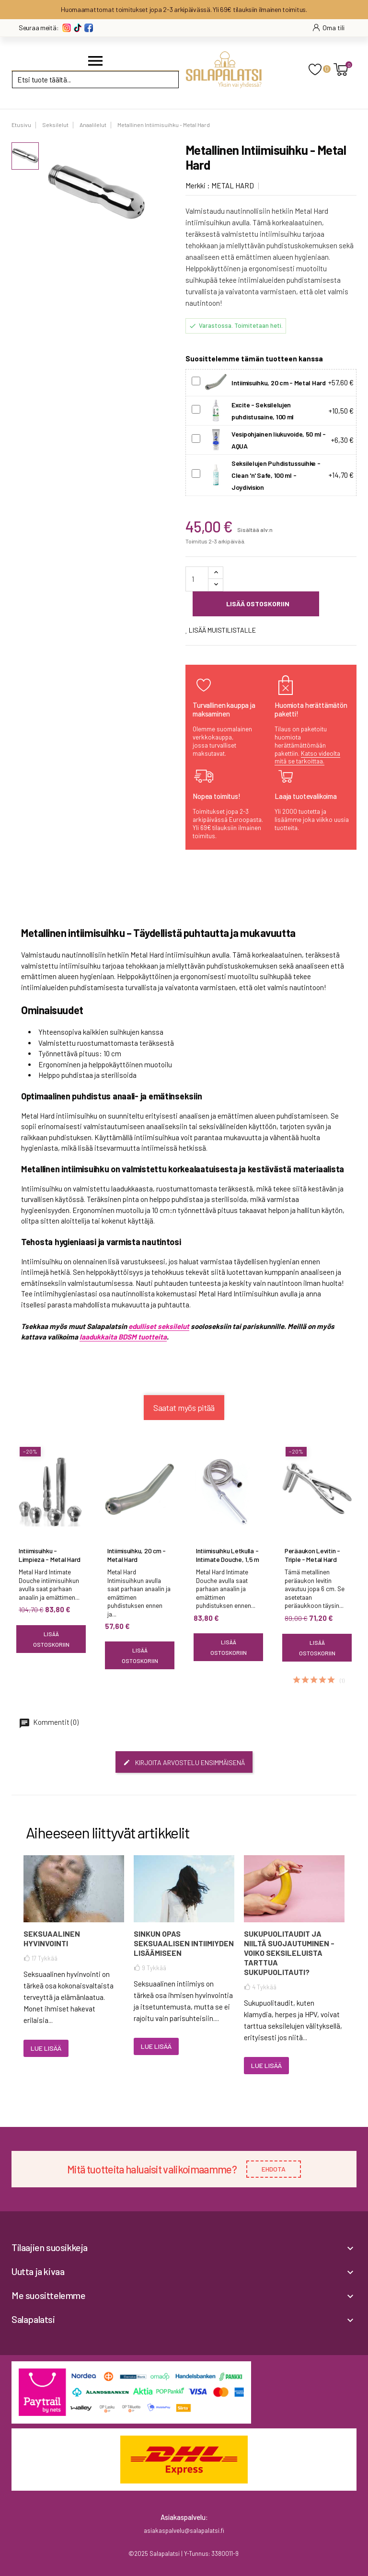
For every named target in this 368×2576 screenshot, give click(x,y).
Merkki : (197, 185)
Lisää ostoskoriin (257, 604)
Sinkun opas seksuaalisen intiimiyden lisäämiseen (184, 1943)
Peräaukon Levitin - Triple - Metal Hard (312, 1555)
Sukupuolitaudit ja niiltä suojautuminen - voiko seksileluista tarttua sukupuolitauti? (289, 1952)
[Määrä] (196, 578)
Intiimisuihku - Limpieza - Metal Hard (49, 1555)
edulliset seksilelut (158, 1326)
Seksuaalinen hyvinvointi (51, 1938)
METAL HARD (232, 185)
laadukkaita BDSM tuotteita (123, 1336)
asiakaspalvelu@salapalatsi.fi (184, 2530)
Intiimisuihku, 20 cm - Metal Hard (136, 1555)
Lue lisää (46, 2048)
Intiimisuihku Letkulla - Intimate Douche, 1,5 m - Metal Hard (227, 1559)
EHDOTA (274, 2169)
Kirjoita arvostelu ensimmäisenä (184, 1762)
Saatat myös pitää (184, 1407)
